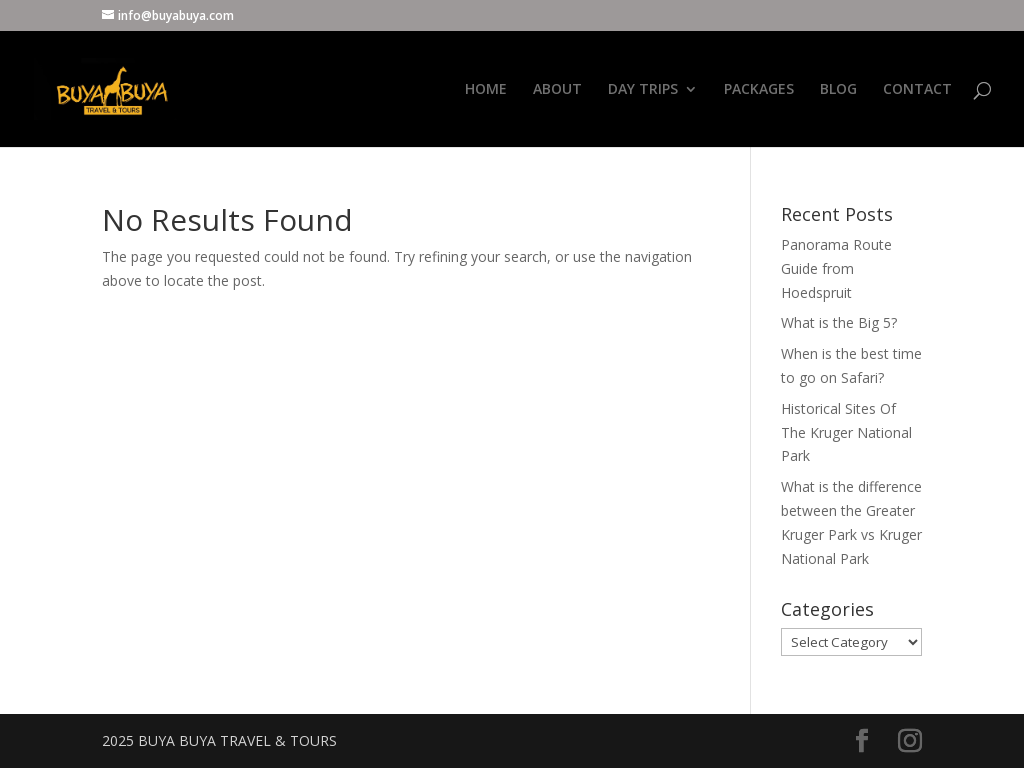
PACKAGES (759, 90)
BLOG (838, 90)
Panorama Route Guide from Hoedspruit (836, 268)
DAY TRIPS (643, 90)
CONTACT (917, 90)
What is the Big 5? (839, 322)
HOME (486, 90)
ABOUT (557, 90)
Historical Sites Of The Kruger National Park (846, 432)
